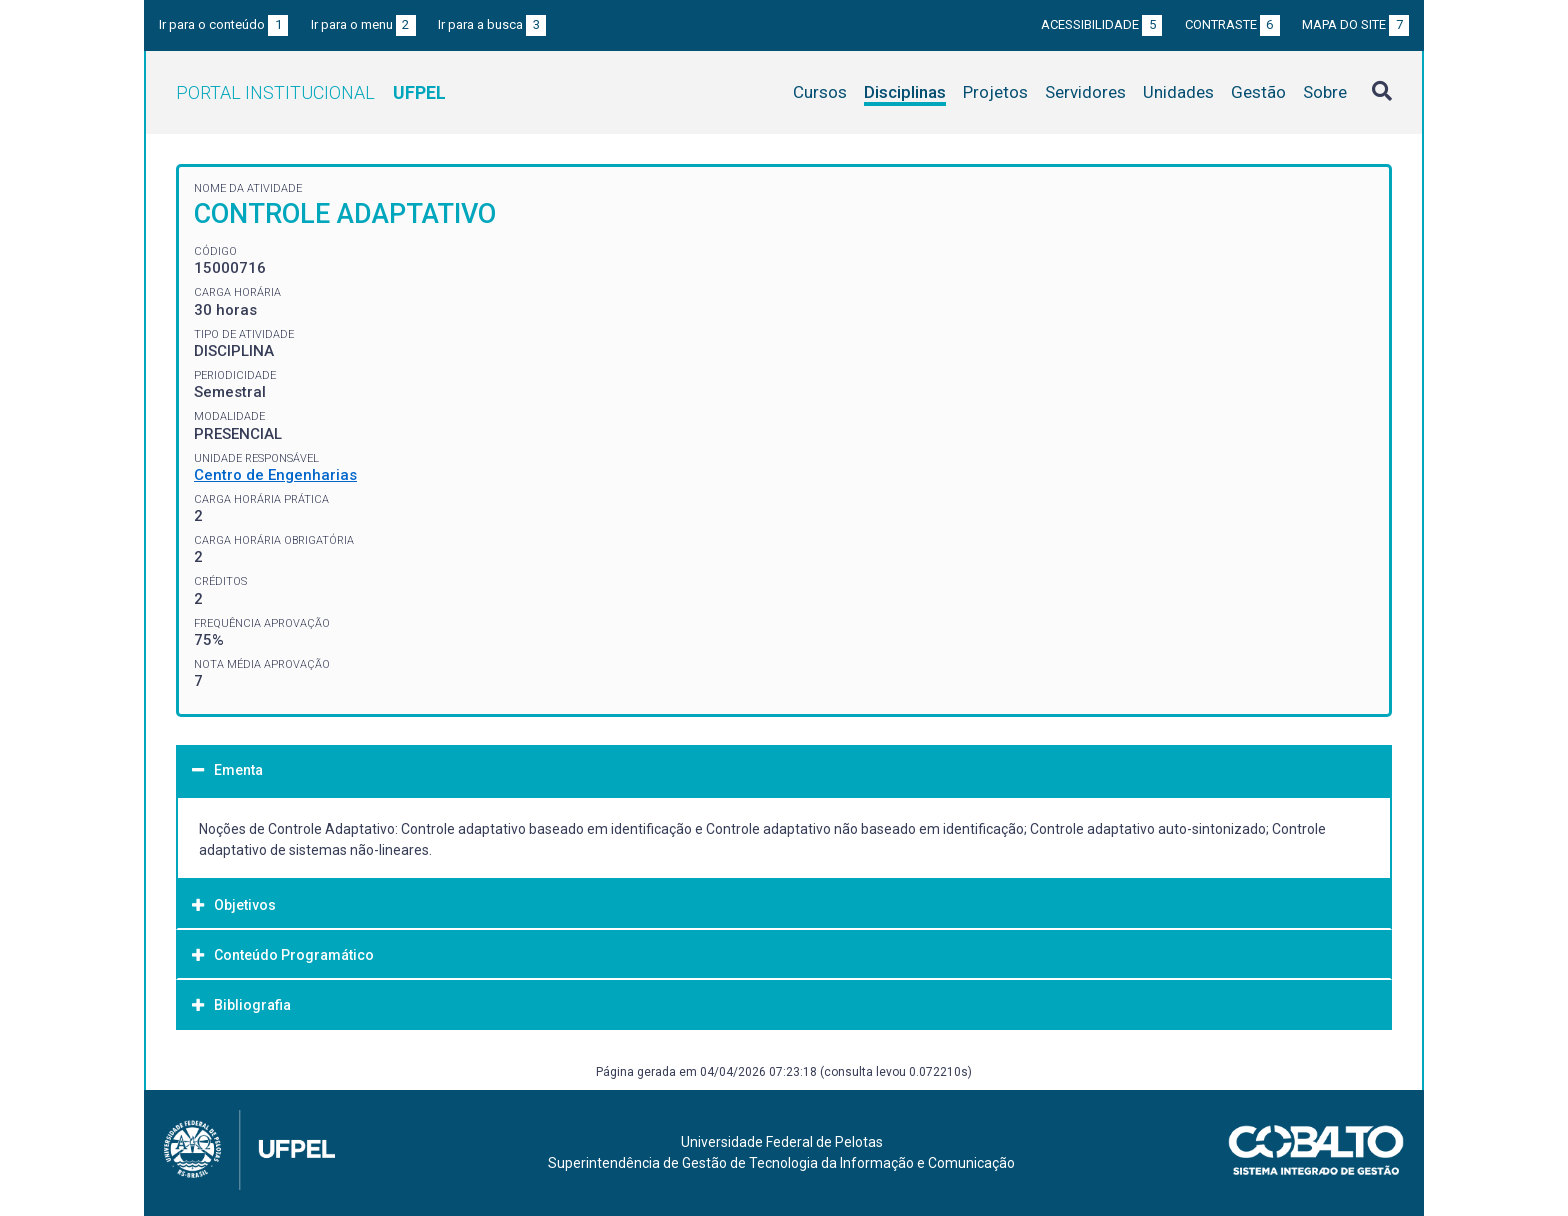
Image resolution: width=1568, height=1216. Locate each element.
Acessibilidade (1101, 24)
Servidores (1085, 92)
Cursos (820, 92)
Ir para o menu (363, 24)
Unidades (1178, 92)
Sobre (1325, 92)
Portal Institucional (311, 92)
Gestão (1258, 92)
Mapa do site (1355, 24)
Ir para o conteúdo (223, 24)
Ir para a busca (492, 24)
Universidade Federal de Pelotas (782, 1142)
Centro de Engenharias (275, 475)
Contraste (1232, 24)
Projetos (995, 92)
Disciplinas (905, 92)
